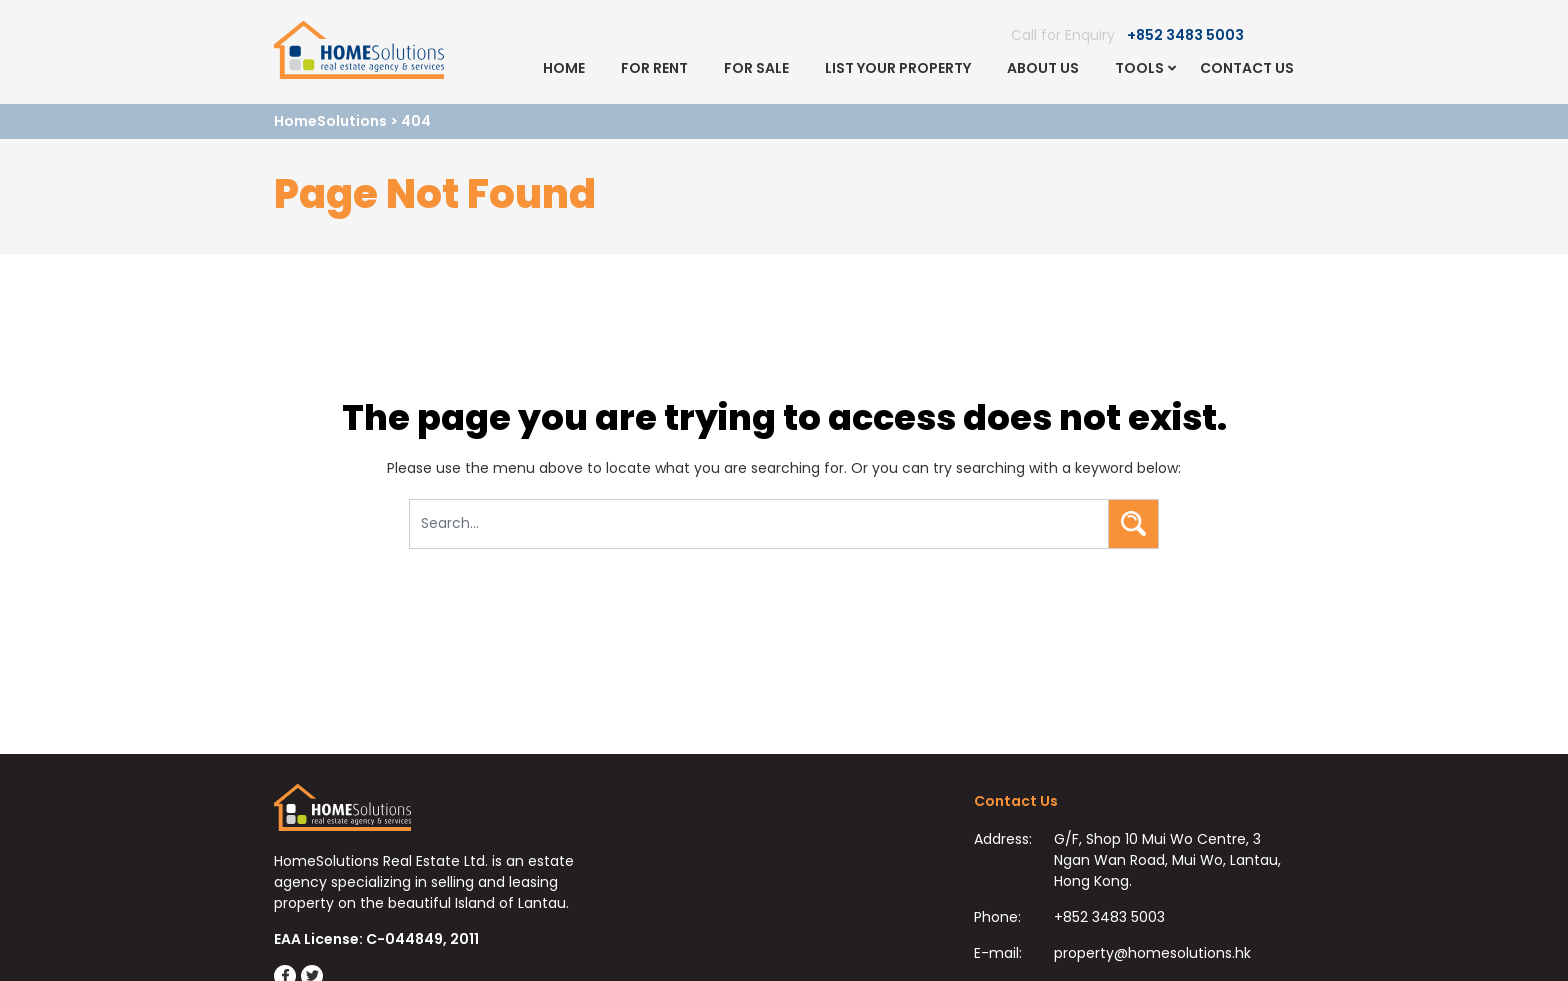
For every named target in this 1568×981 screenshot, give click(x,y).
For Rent (654, 68)
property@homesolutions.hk (1152, 953)
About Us (1043, 68)
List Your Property (898, 68)
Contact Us (1247, 68)
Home (564, 68)
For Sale (756, 68)
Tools (1139, 68)
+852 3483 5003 (1185, 35)
